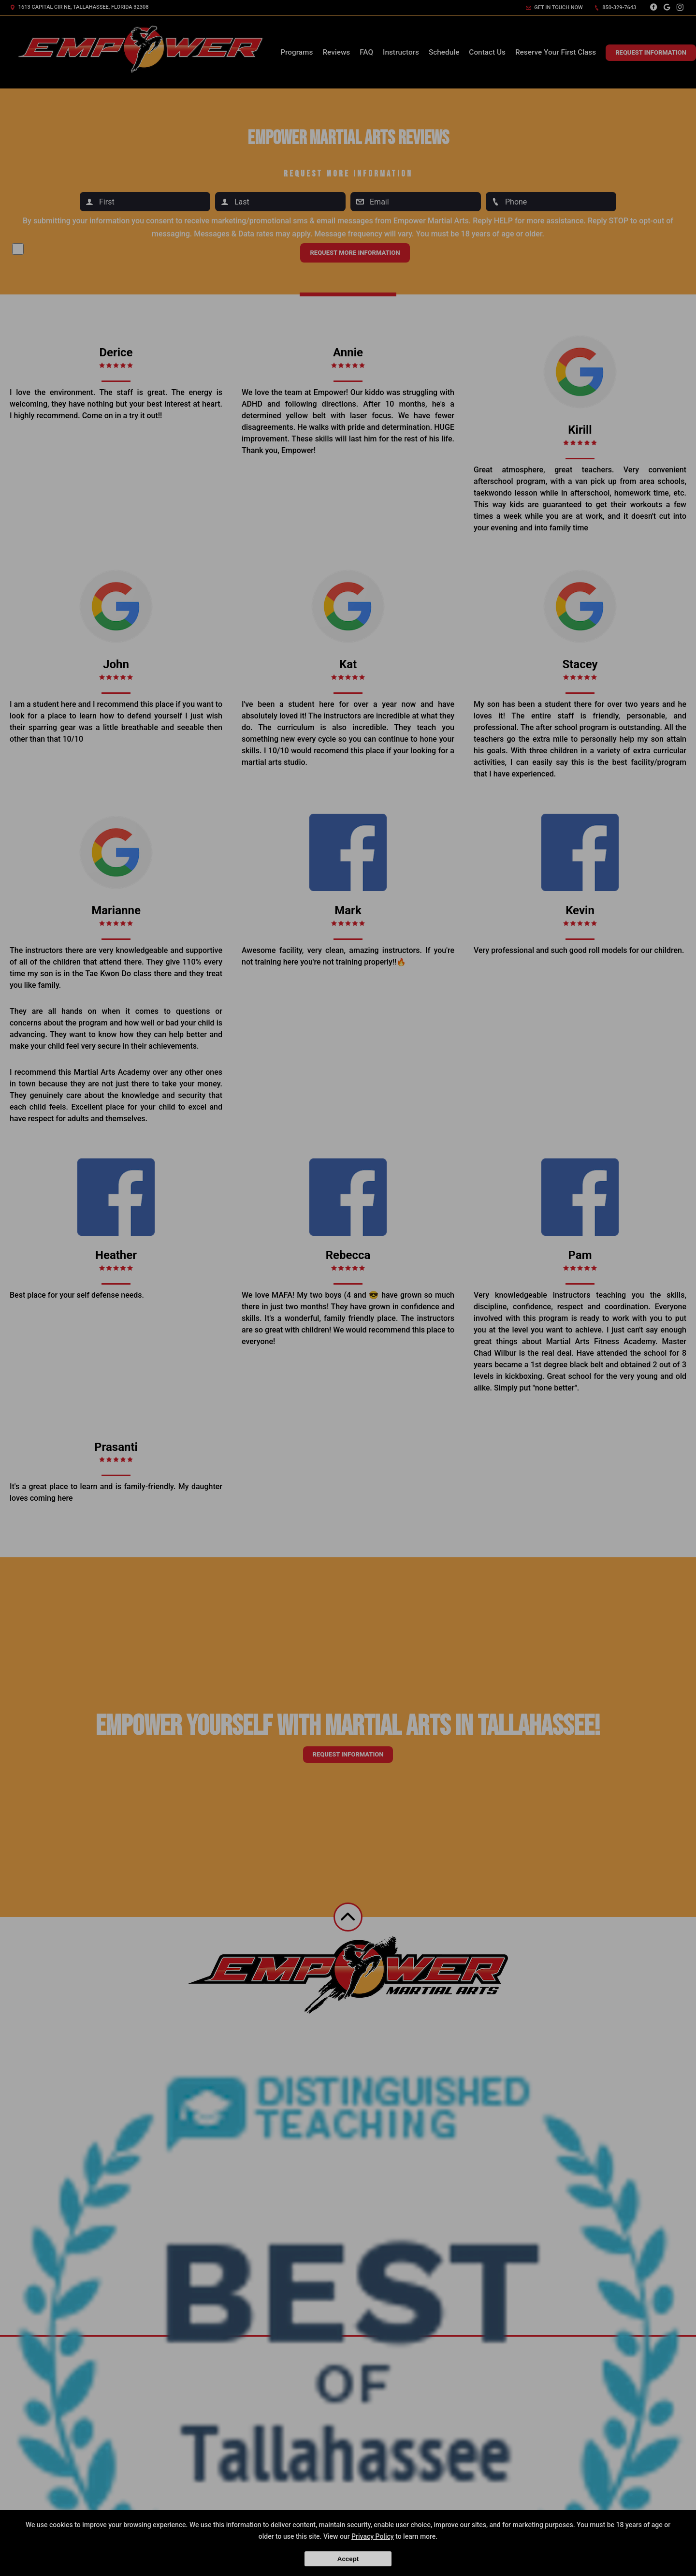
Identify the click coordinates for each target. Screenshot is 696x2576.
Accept (348, 2558)
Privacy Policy (372, 2536)
